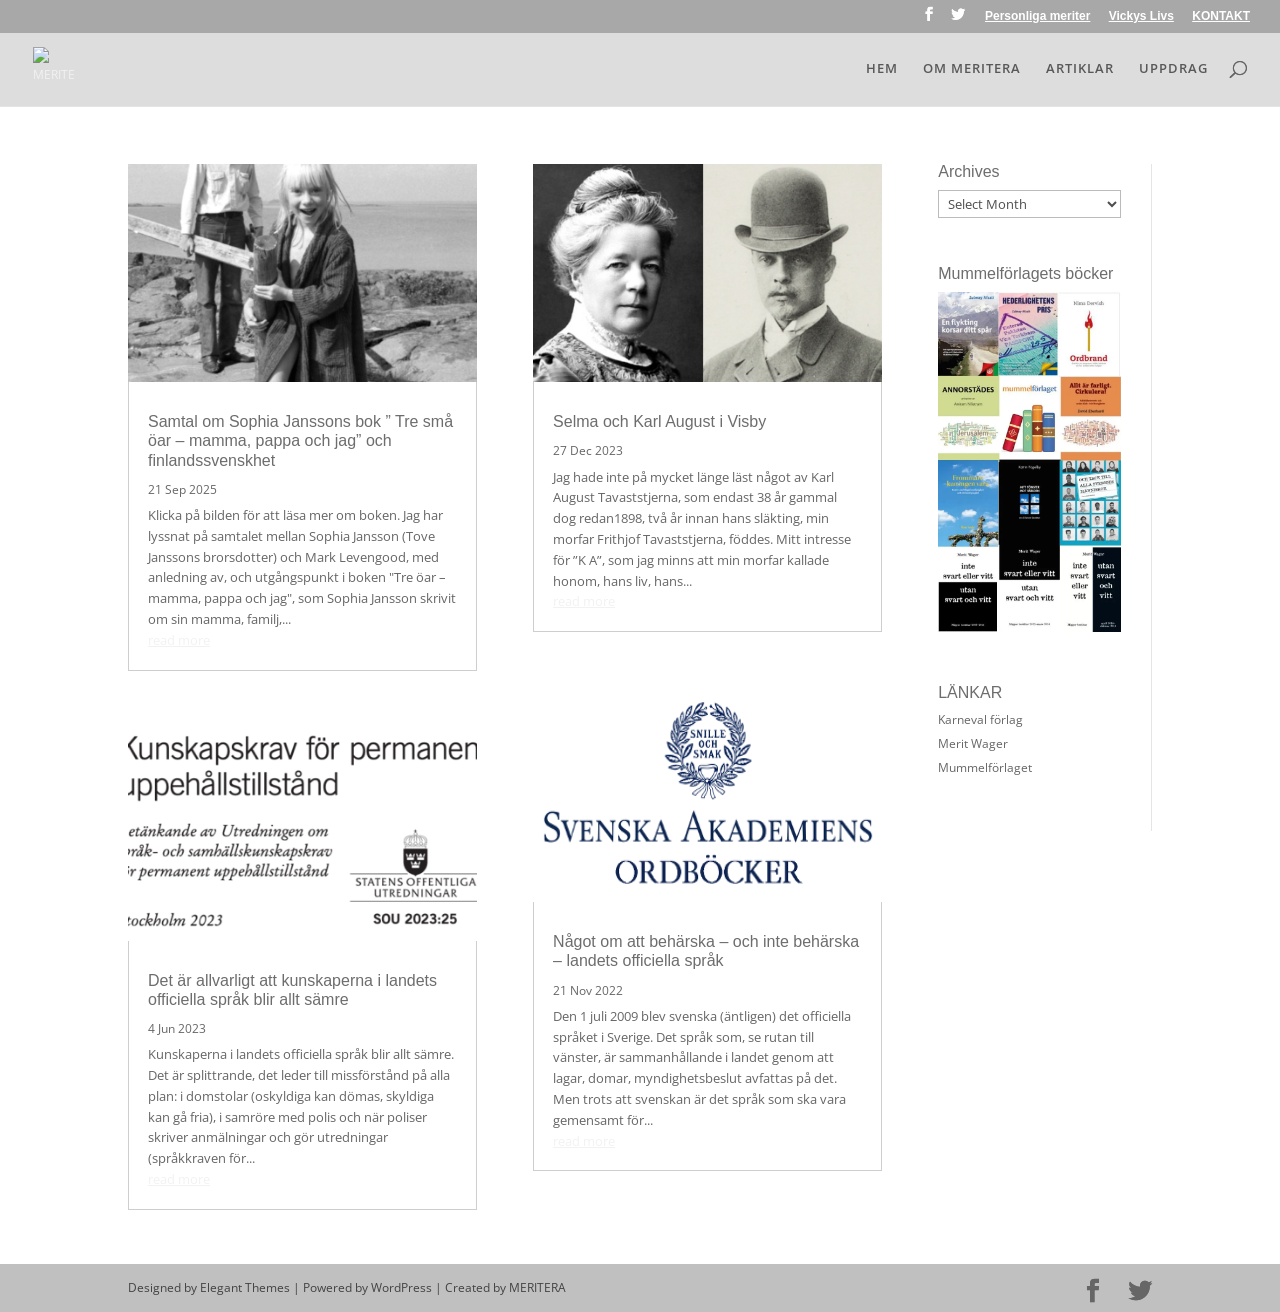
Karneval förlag (980, 719)
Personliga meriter (1037, 16)
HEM (882, 69)
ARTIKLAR (1080, 69)
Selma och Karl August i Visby (659, 421)
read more (179, 640)
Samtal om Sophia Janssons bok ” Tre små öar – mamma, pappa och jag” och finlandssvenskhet (300, 440)
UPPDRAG (1173, 69)
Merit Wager (973, 743)
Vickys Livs (1141, 16)
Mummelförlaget (985, 767)
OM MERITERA (972, 69)
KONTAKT (1221, 16)
